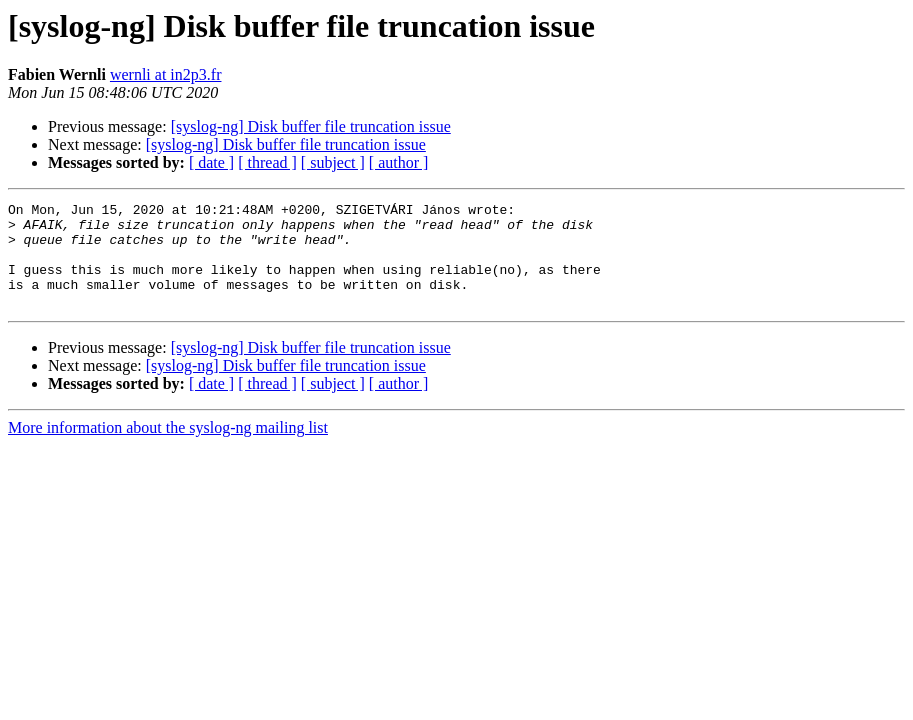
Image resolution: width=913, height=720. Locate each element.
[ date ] (211, 162)
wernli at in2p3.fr (166, 74)
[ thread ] (267, 162)
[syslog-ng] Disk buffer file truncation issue (311, 126)
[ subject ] (333, 162)
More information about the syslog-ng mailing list (168, 448)
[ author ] (399, 162)
